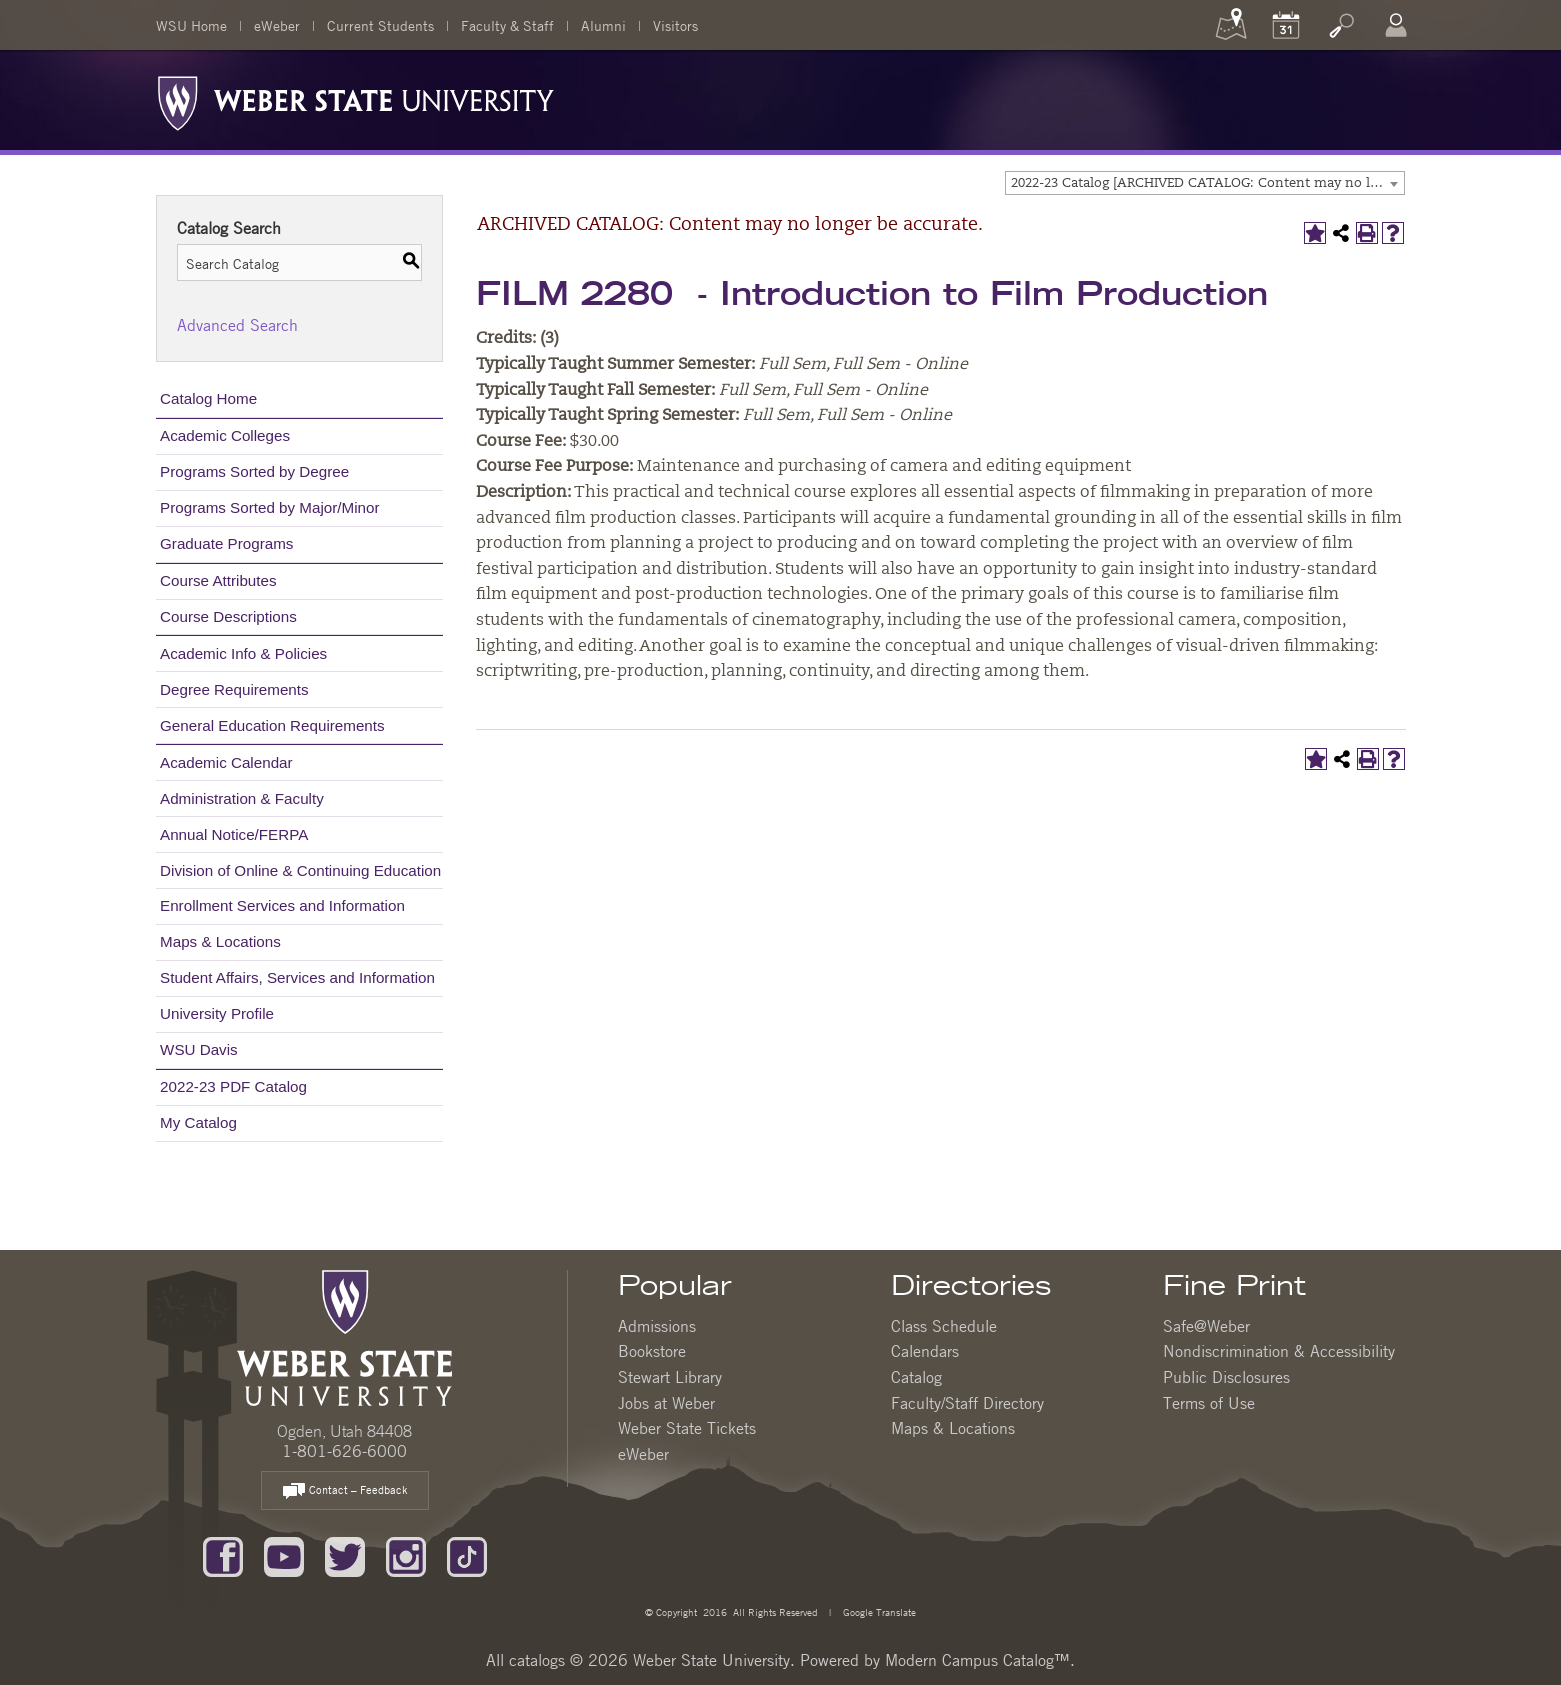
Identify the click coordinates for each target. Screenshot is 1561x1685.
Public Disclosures (1226, 1377)
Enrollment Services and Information (282, 905)
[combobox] (1205, 183)
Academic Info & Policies (243, 653)
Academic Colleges (225, 435)
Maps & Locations (220, 941)
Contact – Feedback (345, 1491)
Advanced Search (237, 325)
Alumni (603, 25)
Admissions (657, 1326)
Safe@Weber (1206, 1326)
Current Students (380, 25)
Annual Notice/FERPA (234, 834)
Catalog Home (208, 398)
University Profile (217, 1013)
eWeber (277, 25)
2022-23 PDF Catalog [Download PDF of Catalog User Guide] (233, 1086)
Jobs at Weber (666, 1403)
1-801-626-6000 (344, 1451)
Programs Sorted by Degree (254, 471)
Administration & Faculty (242, 798)
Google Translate (878, 1611)
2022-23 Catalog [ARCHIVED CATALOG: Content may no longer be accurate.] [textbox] (1207, 183)
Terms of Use (1209, 1403)
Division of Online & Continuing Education (300, 870)
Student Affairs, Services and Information (297, 977)
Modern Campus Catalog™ (977, 1660)
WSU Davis (199, 1049)
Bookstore (652, 1351)
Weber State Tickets (687, 1428)
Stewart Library (670, 1377)
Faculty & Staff (507, 25)
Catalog (916, 1377)
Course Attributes (218, 580)
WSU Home (191, 25)
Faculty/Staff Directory (967, 1403)
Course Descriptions (228, 616)
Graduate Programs (226, 543)
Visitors (675, 25)
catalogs (537, 1660)
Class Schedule (944, 1326)
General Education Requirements (272, 725)
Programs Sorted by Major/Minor (269, 507)
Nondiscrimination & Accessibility (1279, 1351)
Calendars (925, 1351)
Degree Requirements (234, 689)
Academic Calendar (226, 762)
